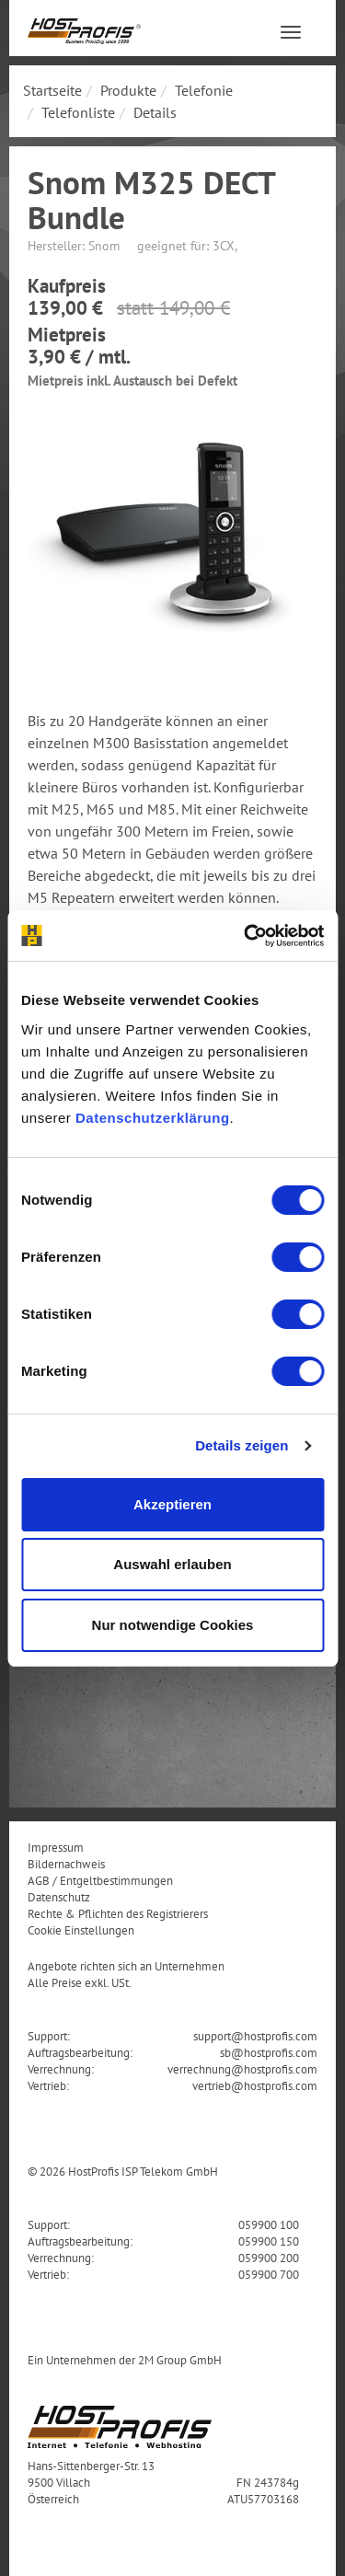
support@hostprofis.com (255, 2035)
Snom (104, 245)
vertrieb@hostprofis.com (254, 2085)
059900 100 (268, 2224)
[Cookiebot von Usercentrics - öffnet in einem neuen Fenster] (245, 936)
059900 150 (268, 2241)
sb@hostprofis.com (268, 2052)
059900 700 (268, 2274)
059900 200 (268, 2257)
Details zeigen (241, 1445)
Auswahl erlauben (172, 1564)
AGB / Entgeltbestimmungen (100, 1880)
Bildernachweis (66, 1863)
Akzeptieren (172, 1504)
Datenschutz (59, 1896)
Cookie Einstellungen (81, 1930)
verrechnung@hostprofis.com (242, 2069)
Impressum (56, 1847)
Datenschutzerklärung (152, 1118)
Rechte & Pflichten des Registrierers (118, 1913)
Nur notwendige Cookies (173, 1625)
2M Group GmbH (180, 2359)
